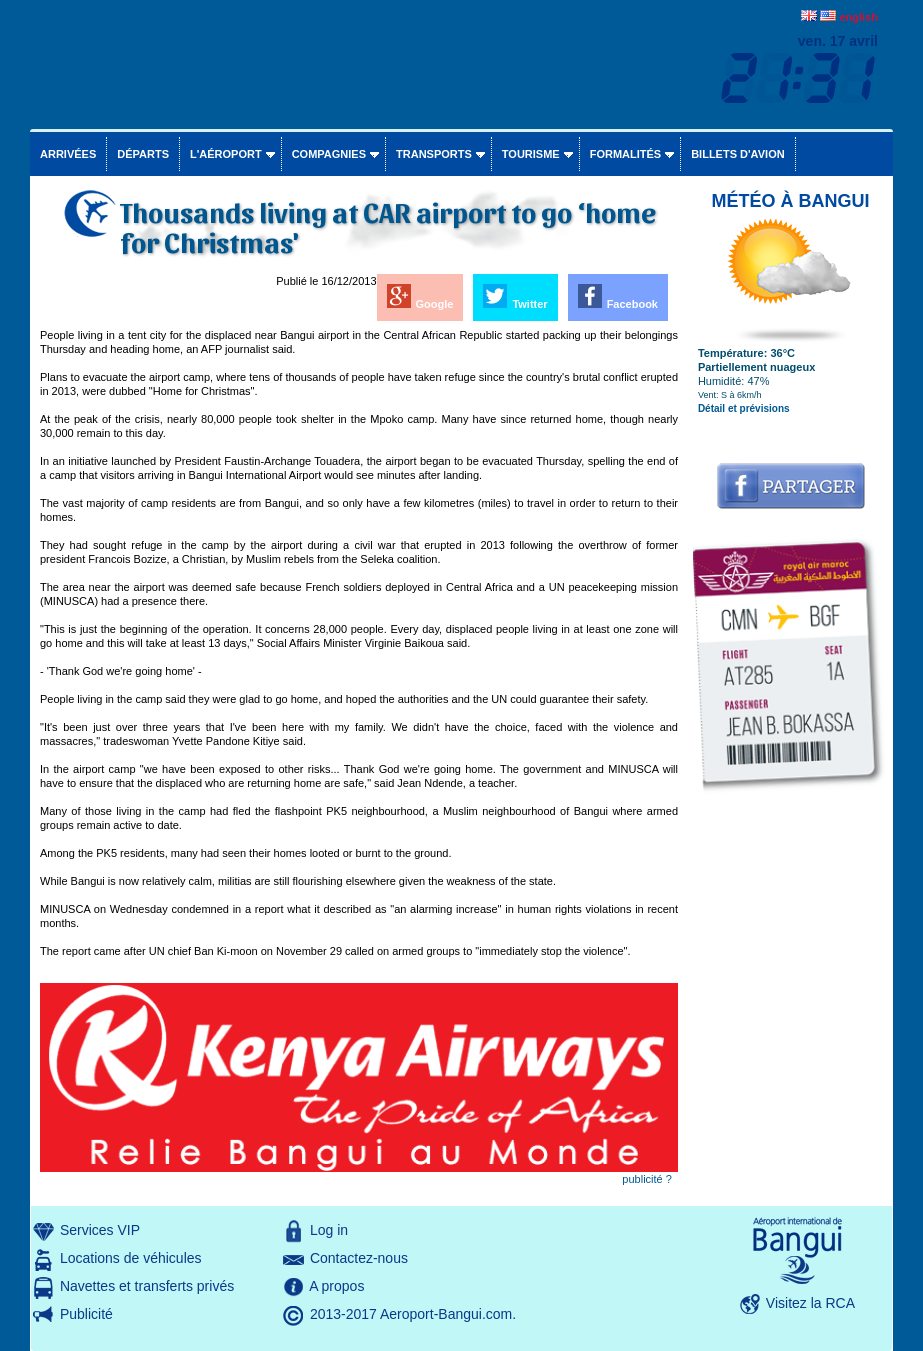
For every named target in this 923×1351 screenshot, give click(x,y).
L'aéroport (226, 154)
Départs (143, 154)
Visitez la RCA (810, 1303)
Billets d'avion (737, 154)
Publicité (86, 1314)
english (858, 17)
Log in (329, 1230)
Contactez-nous (359, 1258)
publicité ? (647, 1179)
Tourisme (531, 154)
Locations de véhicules (131, 1258)
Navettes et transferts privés (147, 1286)
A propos (336, 1286)
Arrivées (68, 154)
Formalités (626, 154)
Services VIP (100, 1230)
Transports (434, 154)
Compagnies (329, 154)
